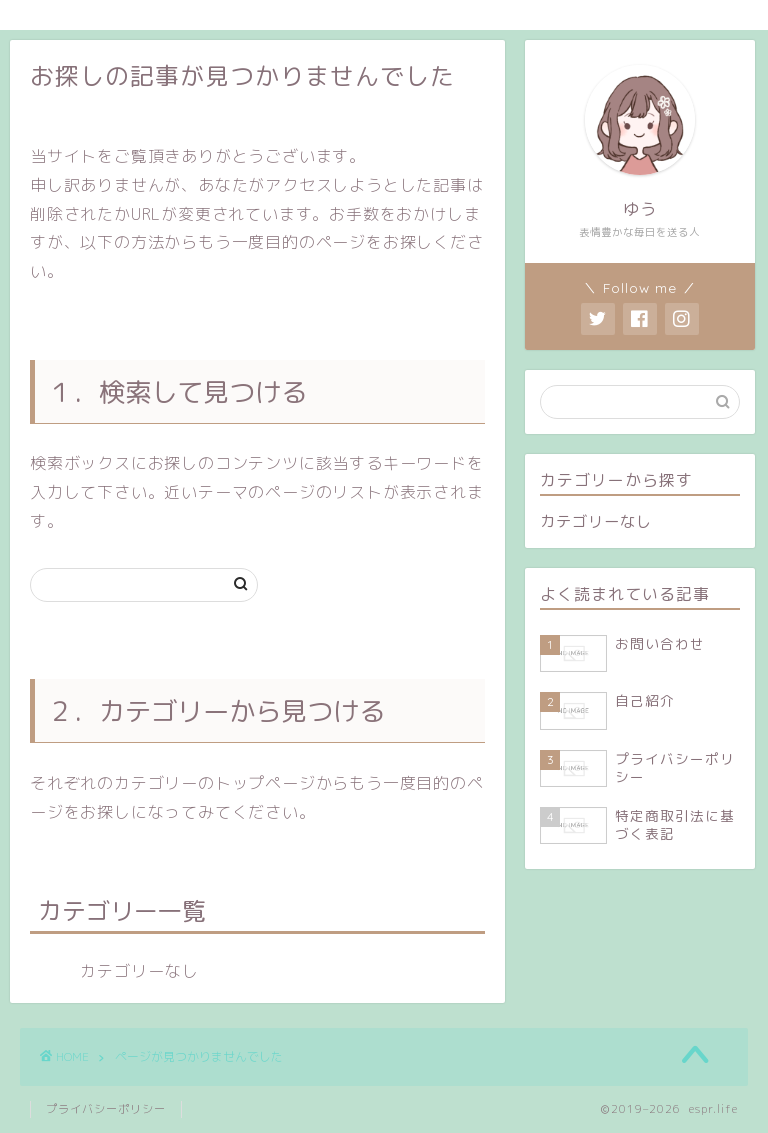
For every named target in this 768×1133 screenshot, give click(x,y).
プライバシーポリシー (106, 1109)
